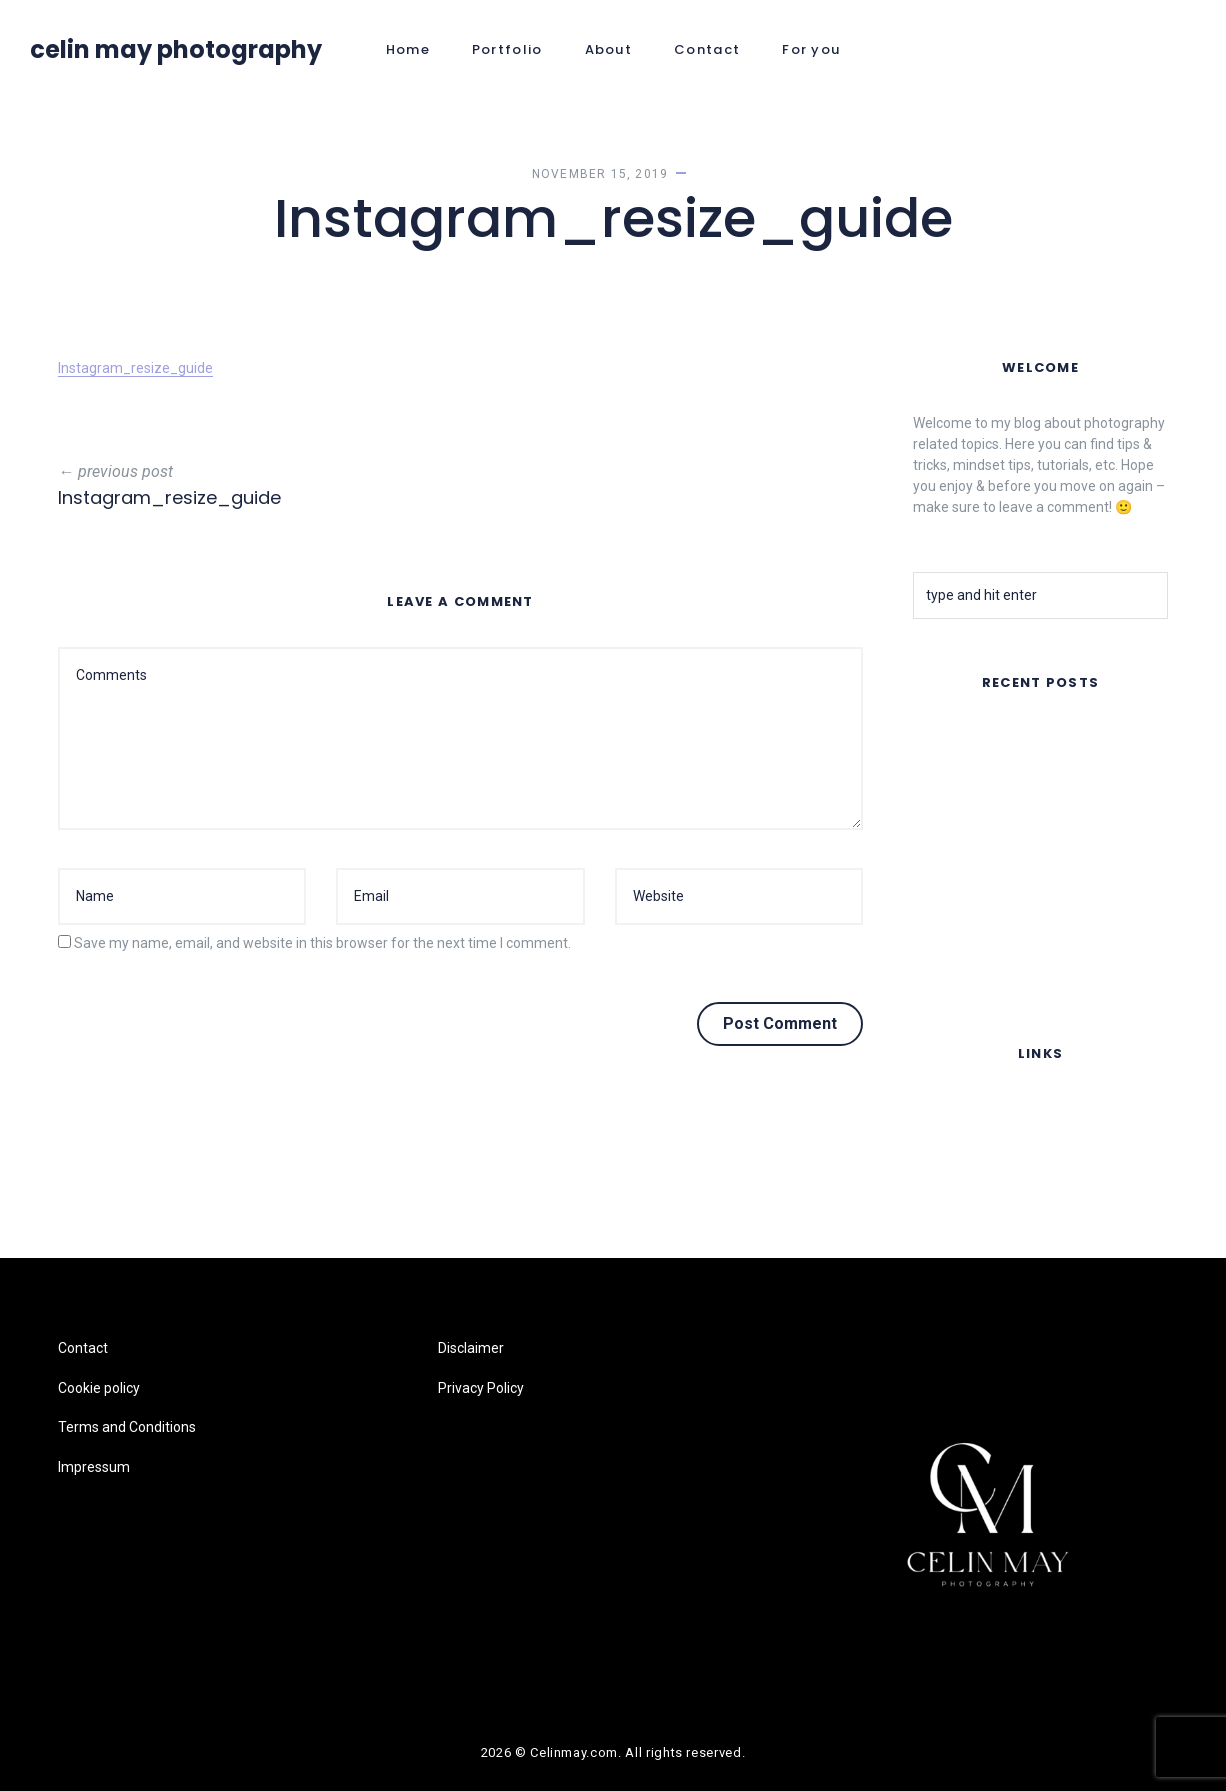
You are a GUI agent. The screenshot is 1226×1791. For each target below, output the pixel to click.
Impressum (949, 1228)
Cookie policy (954, 1148)
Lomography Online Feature (1000, 964)
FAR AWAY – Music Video (992, 738)
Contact (707, 49)
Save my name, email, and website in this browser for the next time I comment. (322, 943)
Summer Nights (962, 789)
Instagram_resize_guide (135, 368)
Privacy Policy (481, 1388)
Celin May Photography (176, 49)
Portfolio (507, 49)
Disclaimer (471, 1348)
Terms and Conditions (982, 1188)
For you (811, 49)
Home (408, 49)
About (609, 49)
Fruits (930, 912)
